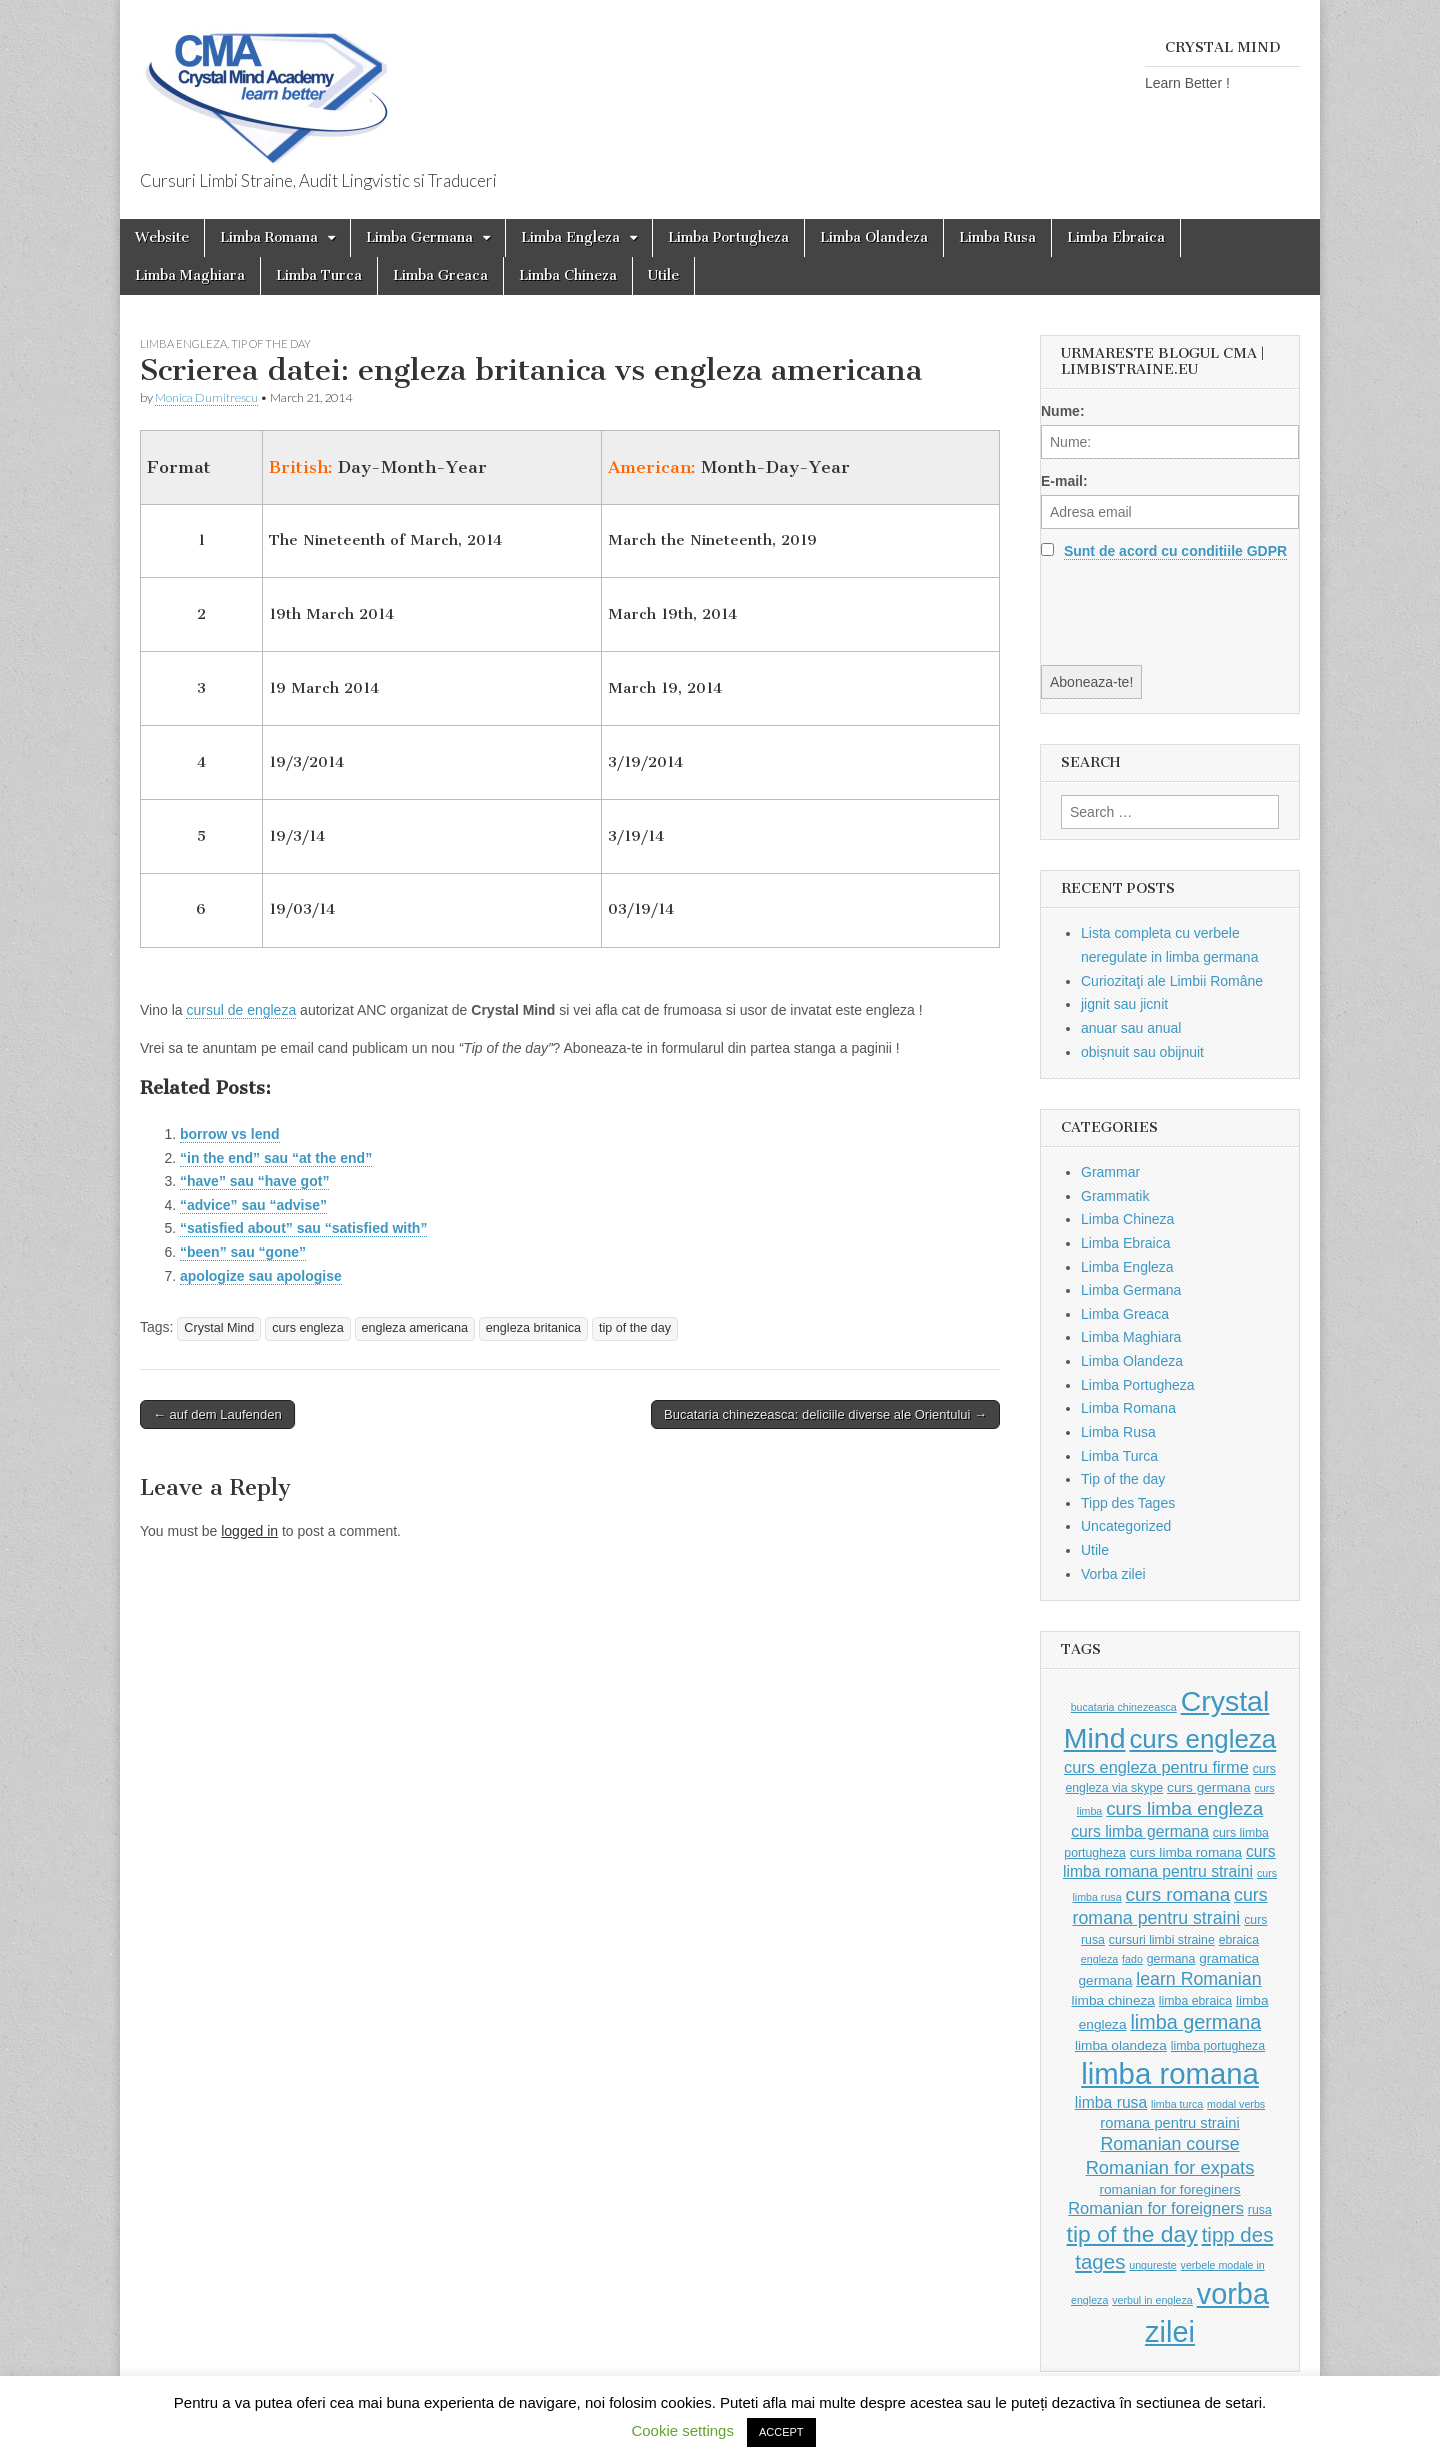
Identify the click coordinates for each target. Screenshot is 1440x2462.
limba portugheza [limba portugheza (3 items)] (1218, 2046)
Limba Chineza (568, 275)
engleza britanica (533, 1328)
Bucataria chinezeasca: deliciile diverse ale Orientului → (825, 1414)
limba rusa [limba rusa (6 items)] (1111, 2102)
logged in (249, 1531)
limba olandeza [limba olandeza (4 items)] (1121, 2045)
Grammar (1110, 1172)
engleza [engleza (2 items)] (1099, 1959)
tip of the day (635, 1328)
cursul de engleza (241, 1010)
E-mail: (1064, 481)
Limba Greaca (440, 275)
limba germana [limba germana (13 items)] (1195, 2022)
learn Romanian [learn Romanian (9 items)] (1198, 1979)
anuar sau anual (1131, 1028)
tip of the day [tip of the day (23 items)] (1132, 2234)
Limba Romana (269, 237)
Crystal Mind (219, 1328)
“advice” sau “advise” (253, 1205)
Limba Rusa (997, 237)
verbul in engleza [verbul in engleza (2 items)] (1152, 2300)
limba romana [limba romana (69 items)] (1170, 2073)
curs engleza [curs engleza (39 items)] (1202, 1739)
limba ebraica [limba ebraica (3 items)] (1195, 2001)
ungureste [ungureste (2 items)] (1152, 2265)
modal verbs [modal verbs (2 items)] (1236, 2104)
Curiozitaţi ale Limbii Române (1172, 981)
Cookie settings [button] (682, 2430)
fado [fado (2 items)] (1132, 1959)
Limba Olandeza (874, 237)
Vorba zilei (1113, 1574)
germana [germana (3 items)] (1171, 1959)
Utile (663, 275)
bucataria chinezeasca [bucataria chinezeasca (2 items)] (1124, 1707)
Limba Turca (319, 275)
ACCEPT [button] (781, 2432)
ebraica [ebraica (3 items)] (1239, 1940)
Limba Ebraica (1116, 237)
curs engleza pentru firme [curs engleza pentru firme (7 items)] (1156, 1767)
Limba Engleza (570, 237)
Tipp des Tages (1128, 1503)
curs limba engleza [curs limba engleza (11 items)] (1184, 1808)
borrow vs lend (230, 1134)
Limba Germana (419, 237)
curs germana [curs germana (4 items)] (1209, 1787)
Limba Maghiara (190, 275)
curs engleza (307, 1328)
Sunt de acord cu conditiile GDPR (1175, 551)
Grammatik (1115, 1196)
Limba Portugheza (728, 237)
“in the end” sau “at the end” (276, 1158)
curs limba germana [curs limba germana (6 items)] (1140, 1831)
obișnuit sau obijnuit (1142, 1052)
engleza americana (415, 1328)
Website (162, 237)
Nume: (1063, 411)
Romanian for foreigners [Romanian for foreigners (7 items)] (1156, 2208)
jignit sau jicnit (1124, 1004)
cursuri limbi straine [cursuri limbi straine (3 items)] (1162, 1940)
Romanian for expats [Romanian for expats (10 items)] (1170, 2167)
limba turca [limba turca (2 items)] (1177, 2104)
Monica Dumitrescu (206, 397)
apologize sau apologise (261, 1276)
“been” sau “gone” (243, 1252)
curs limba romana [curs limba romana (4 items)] (1186, 1852)
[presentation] (1193, 612)
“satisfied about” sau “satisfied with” (303, 1228)
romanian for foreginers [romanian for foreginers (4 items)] (1169, 2189)
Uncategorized (1126, 1526)
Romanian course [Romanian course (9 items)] (1169, 2144)
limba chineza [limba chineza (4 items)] (1113, 2000)
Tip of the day (271, 343)
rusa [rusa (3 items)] (1260, 2210)
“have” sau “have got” (254, 1181)
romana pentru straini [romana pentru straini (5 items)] (1169, 2123)
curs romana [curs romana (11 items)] (1177, 1894)
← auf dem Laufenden (217, 1414)
